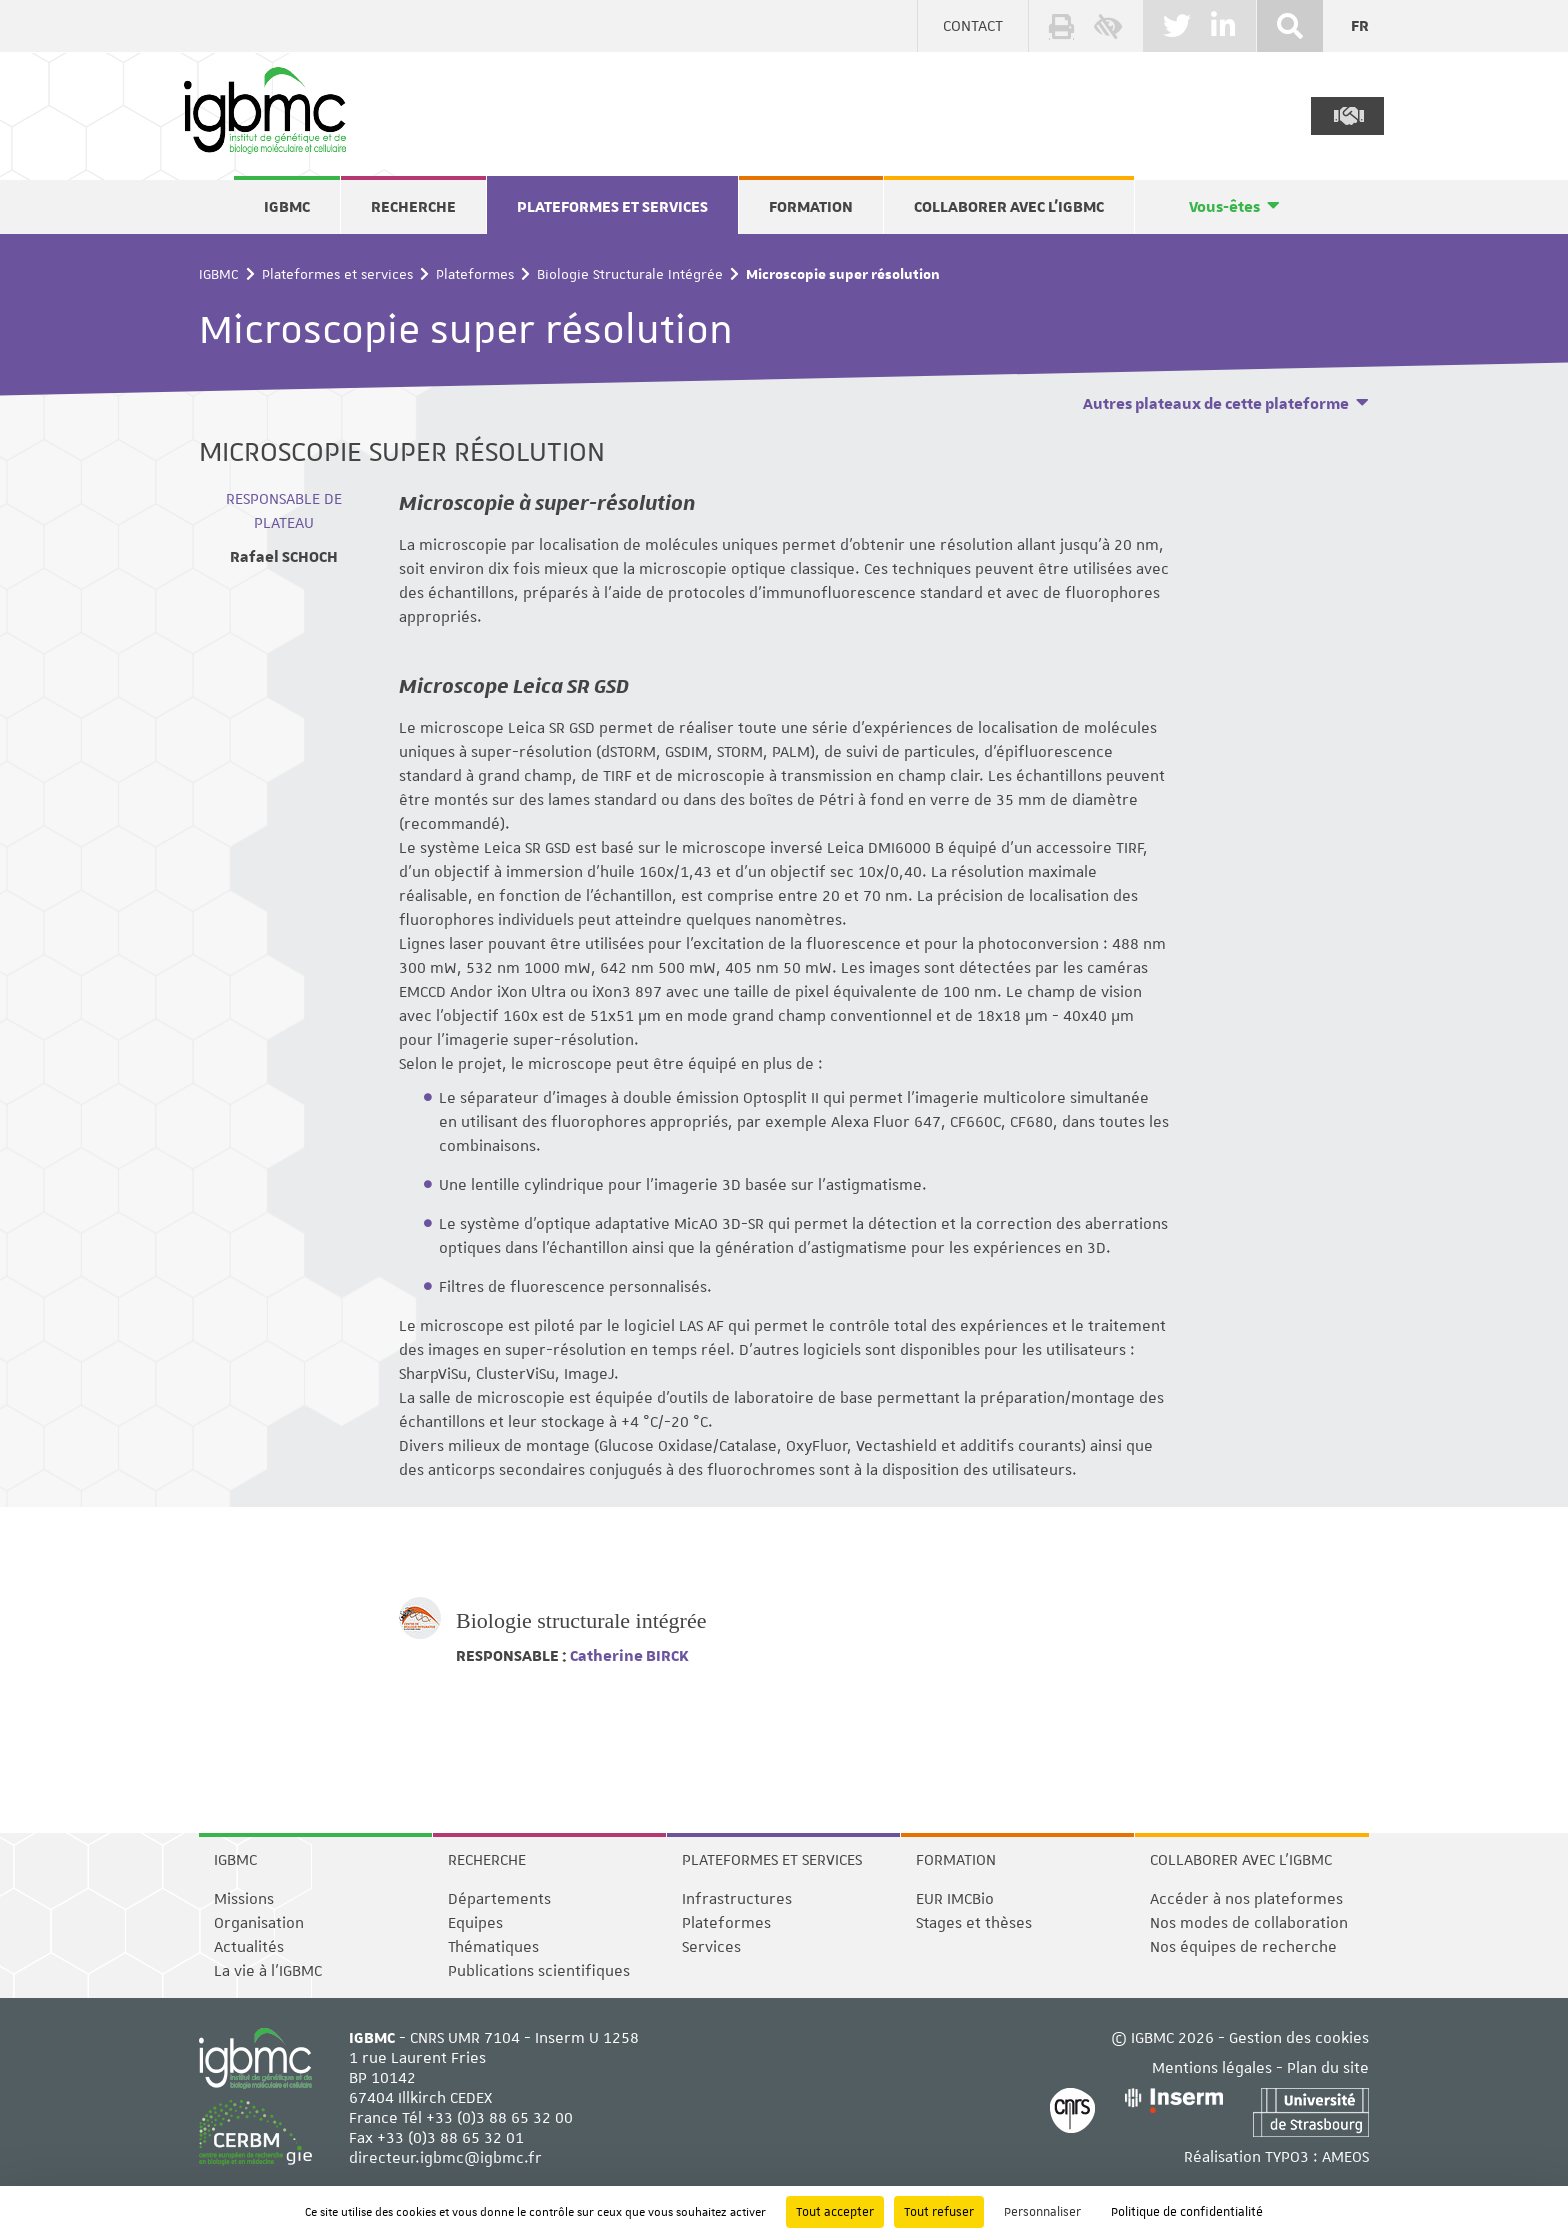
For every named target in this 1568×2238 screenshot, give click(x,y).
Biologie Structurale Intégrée (630, 274)
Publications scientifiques (539, 1971)
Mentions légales (1212, 2068)
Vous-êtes (1224, 207)
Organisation (259, 1923)
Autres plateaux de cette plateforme (1216, 404)
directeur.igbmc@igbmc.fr (445, 2158)
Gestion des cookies (1299, 2038)
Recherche (413, 207)
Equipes (475, 1923)
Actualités (249, 1947)
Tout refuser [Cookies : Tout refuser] (939, 2212)
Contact (973, 26)
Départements (499, 1899)
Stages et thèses (974, 1923)
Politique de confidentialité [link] (1187, 2212)
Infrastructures (737, 1899)
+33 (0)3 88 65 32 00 (499, 2118)
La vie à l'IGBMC (268, 1971)
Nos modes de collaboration (1249, 1923)
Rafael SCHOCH (284, 557)
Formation (811, 207)
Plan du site (1328, 2068)
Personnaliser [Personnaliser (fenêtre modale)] (1042, 2212)
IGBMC (287, 207)
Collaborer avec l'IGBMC (1009, 207)
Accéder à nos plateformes (1246, 1899)
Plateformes (475, 274)
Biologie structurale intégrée (581, 1620)
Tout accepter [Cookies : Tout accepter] (835, 2212)
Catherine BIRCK (627, 1656)
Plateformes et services (612, 207)
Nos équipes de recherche (1243, 1947)
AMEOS (1345, 2157)
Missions (244, 1899)
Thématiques (493, 1947)
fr (1360, 26)
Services (711, 1947)
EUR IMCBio (955, 1899)
